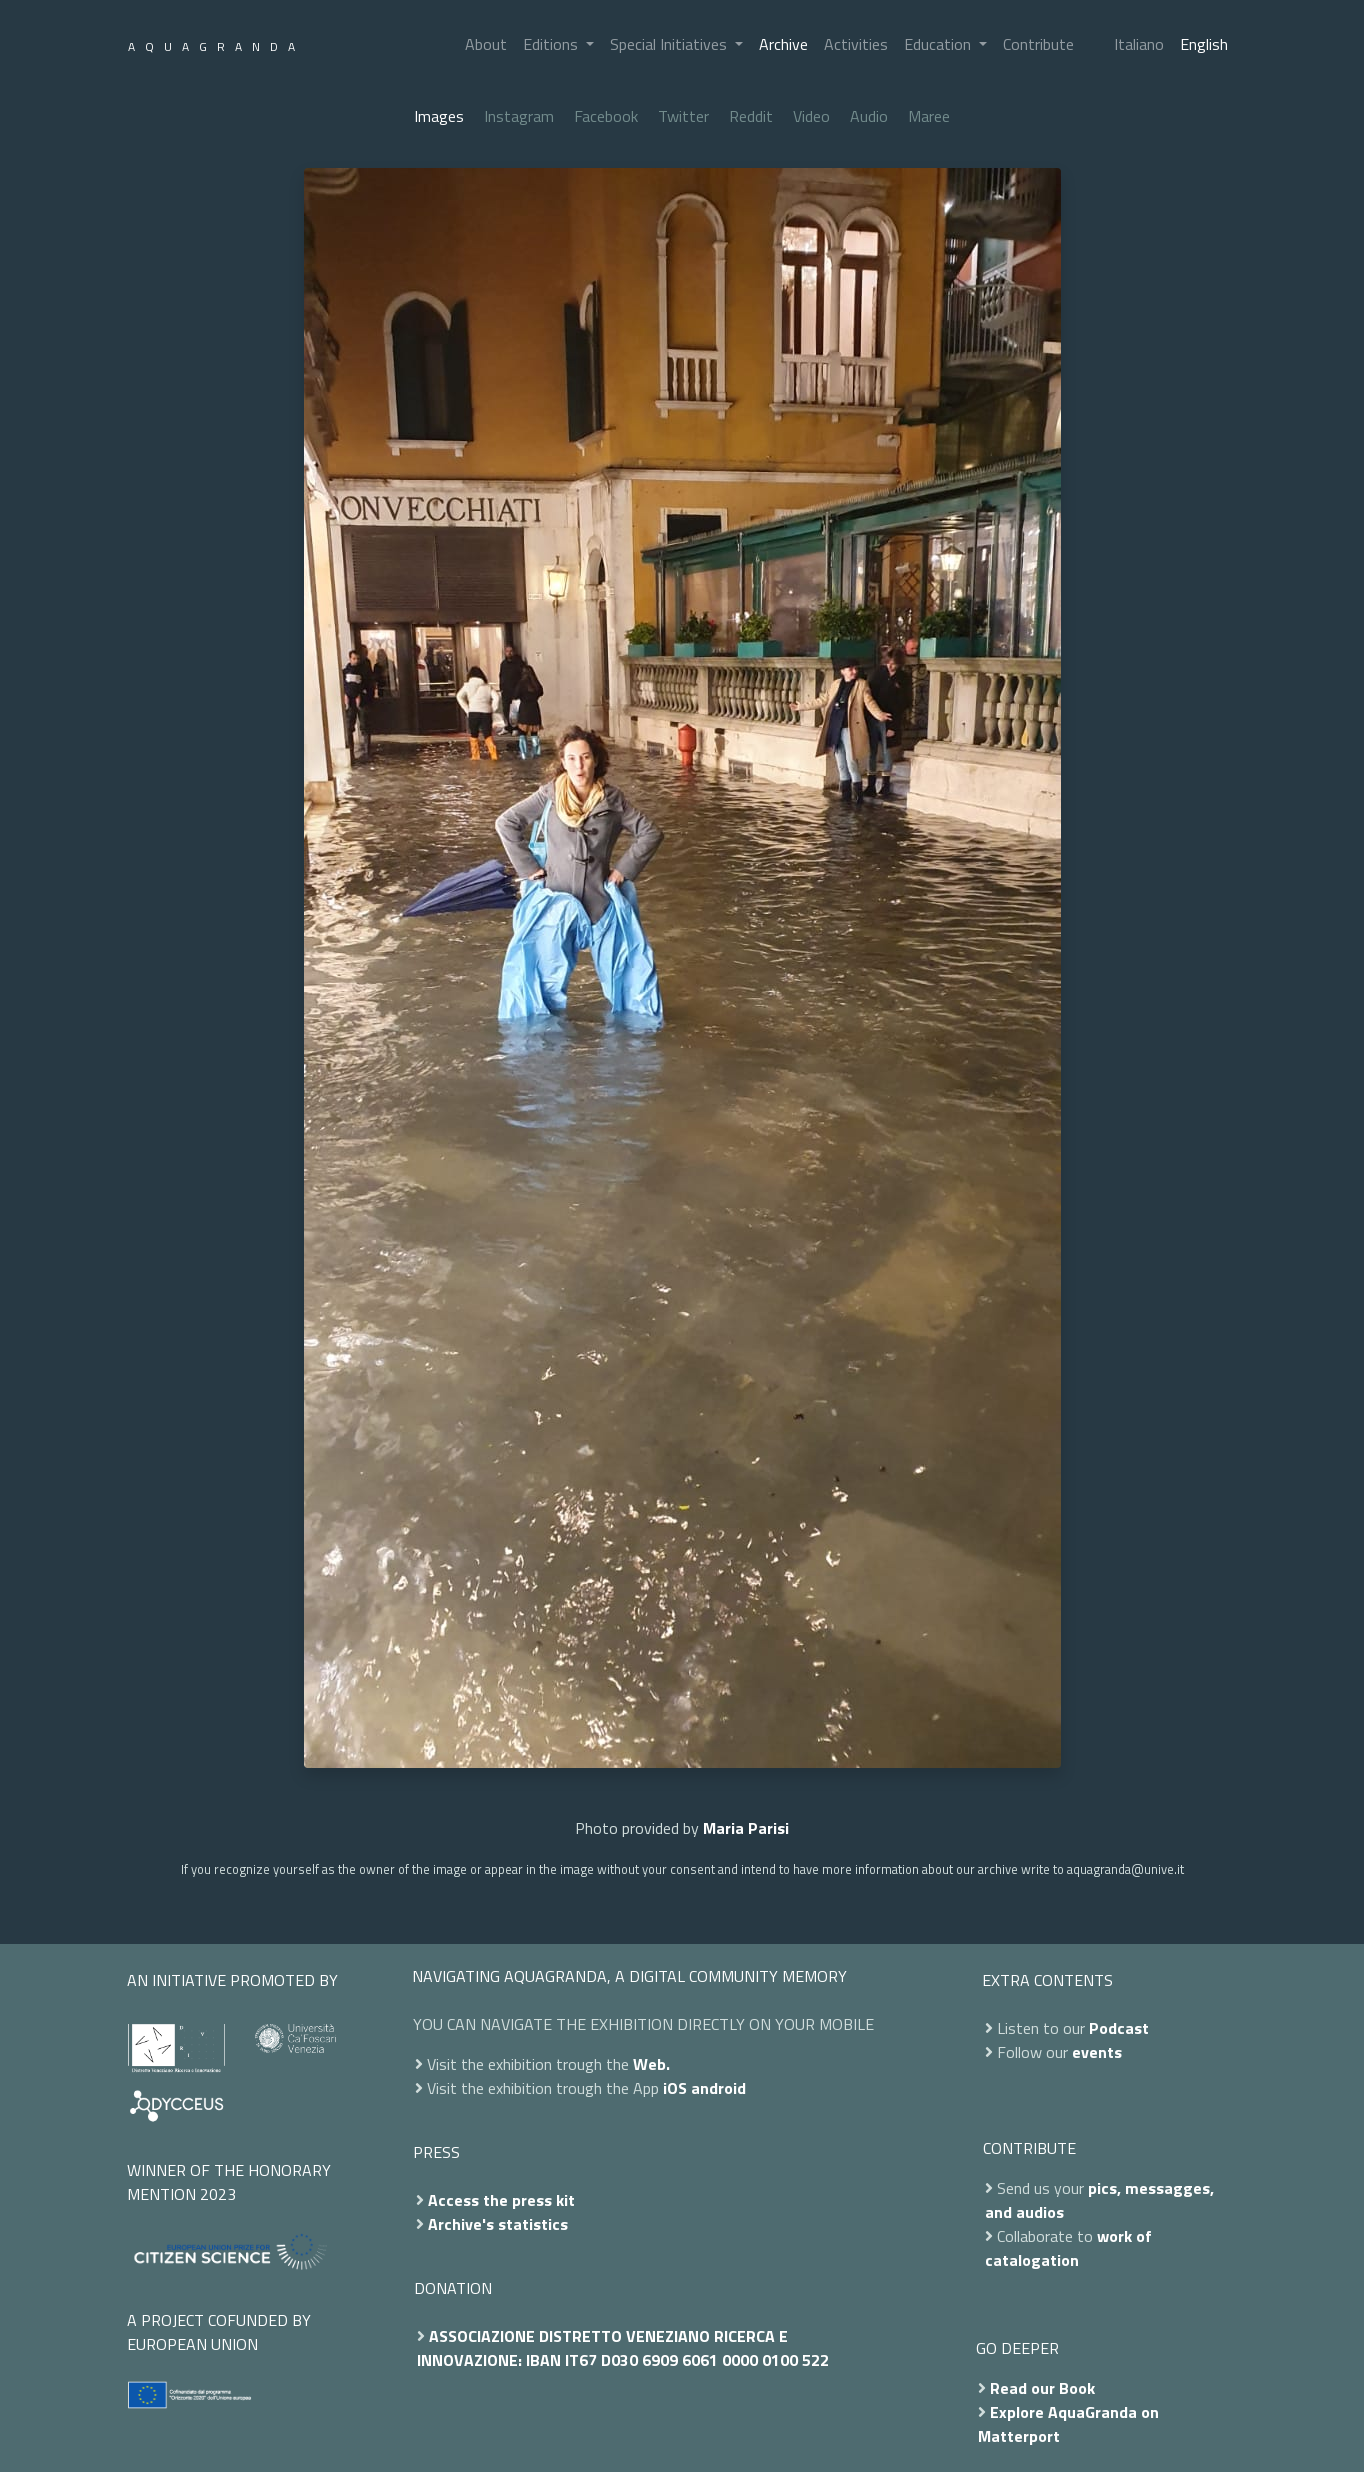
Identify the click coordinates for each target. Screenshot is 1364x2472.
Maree (929, 116)
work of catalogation (1068, 2248)
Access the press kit (501, 2200)
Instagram (519, 116)
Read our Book (1042, 2388)
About (486, 44)
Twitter (683, 116)
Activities (856, 44)
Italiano (1139, 44)
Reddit (751, 116)
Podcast (1119, 2028)
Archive (783, 44)
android (718, 2088)
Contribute (1038, 44)
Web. (651, 2064)
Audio (869, 116)
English (1204, 44)
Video (811, 116)
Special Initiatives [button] (670, 44)
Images (439, 116)
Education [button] (939, 44)
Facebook (606, 116)
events (1097, 2052)
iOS (675, 2088)
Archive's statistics (498, 2224)
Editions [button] (552, 44)
